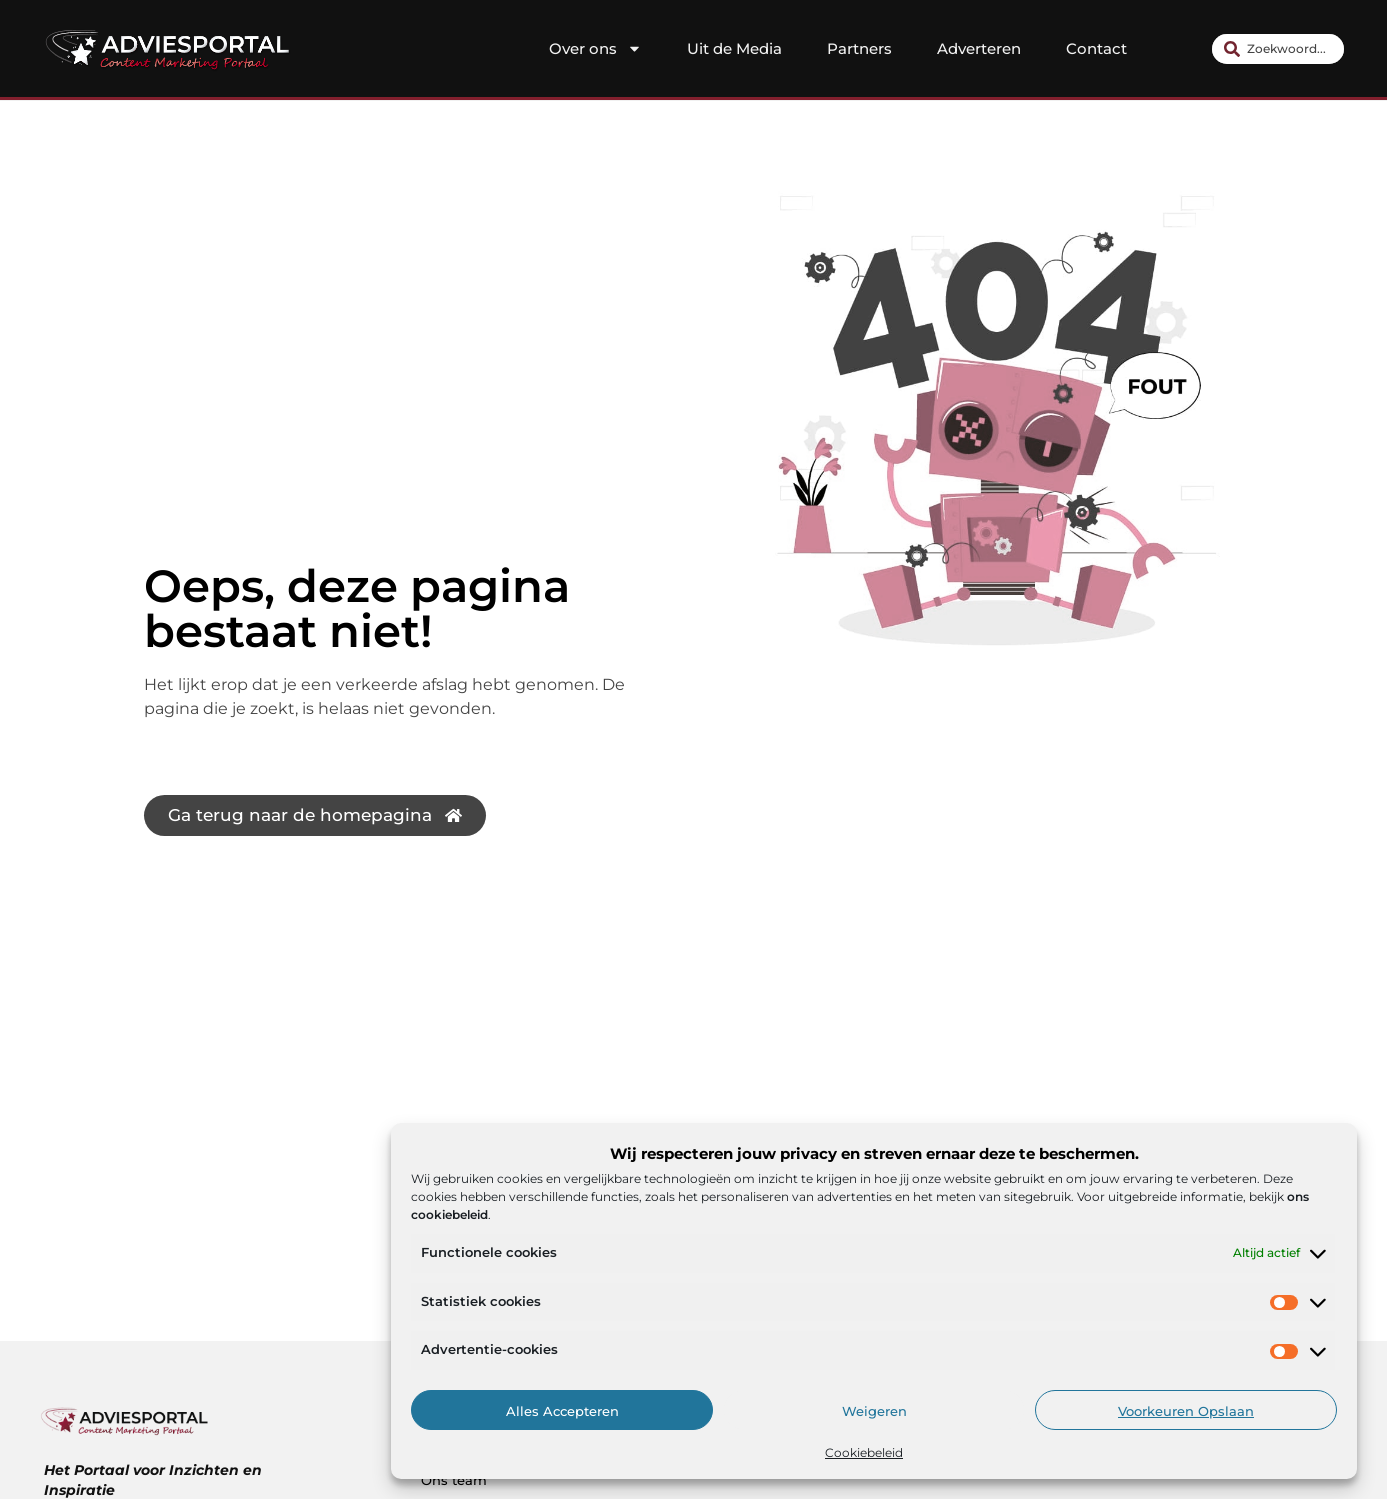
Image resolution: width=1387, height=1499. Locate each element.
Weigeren (874, 1411)
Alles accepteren (562, 1411)
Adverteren (979, 48)
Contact (1096, 48)
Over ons (595, 49)
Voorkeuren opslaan (1186, 1411)
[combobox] (1278, 49)
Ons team (454, 1480)
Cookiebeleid (864, 1452)
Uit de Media (734, 48)
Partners (859, 48)
